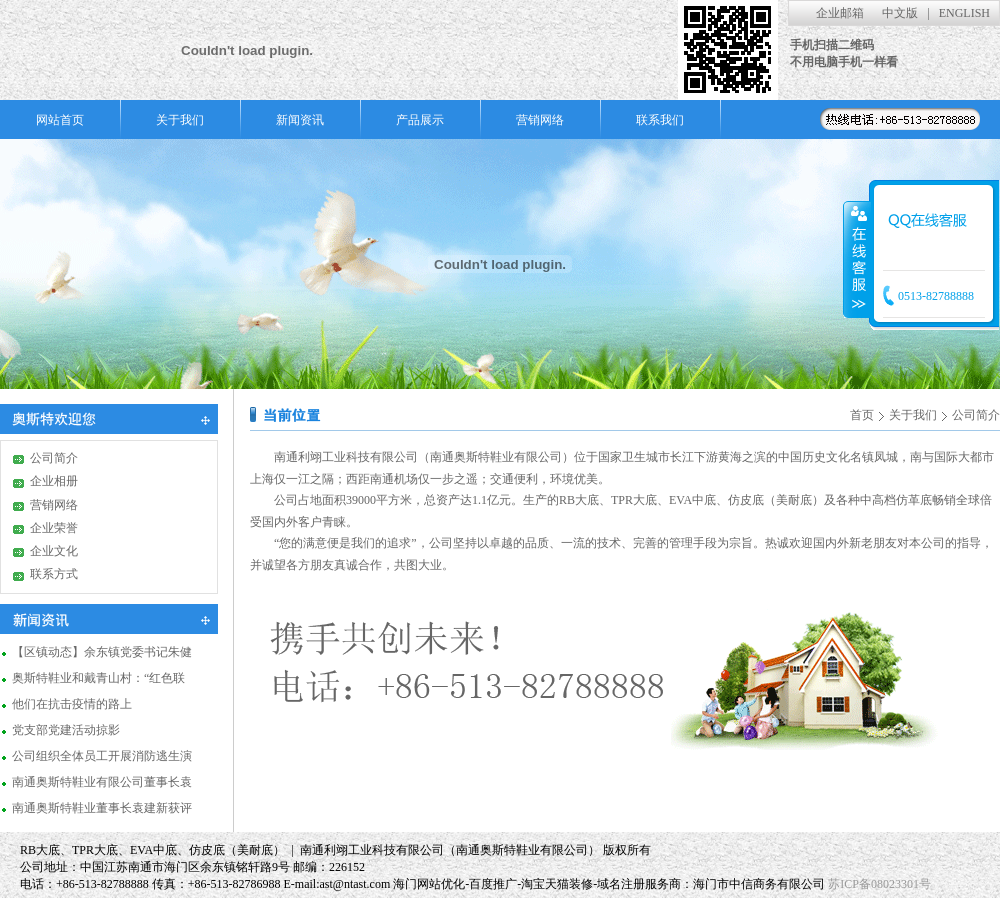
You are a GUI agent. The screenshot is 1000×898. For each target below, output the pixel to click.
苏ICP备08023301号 (879, 884)
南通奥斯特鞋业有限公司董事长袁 (102, 781)
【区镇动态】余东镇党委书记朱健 (102, 651)
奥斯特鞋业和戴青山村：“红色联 (98, 677)
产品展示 (420, 120)
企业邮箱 (840, 13)
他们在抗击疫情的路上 (72, 703)
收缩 (857, 259)
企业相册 (54, 481)
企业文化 (54, 551)
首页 (862, 415)
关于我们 (180, 120)
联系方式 (54, 574)
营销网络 (540, 120)
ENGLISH (964, 13)
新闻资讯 (300, 120)
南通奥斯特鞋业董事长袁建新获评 (102, 807)
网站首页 (60, 120)
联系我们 (660, 120)
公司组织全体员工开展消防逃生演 (102, 755)
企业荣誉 (54, 528)
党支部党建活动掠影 (66, 729)
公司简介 (54, 458)
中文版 (900, 13)
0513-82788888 (936, 296)
